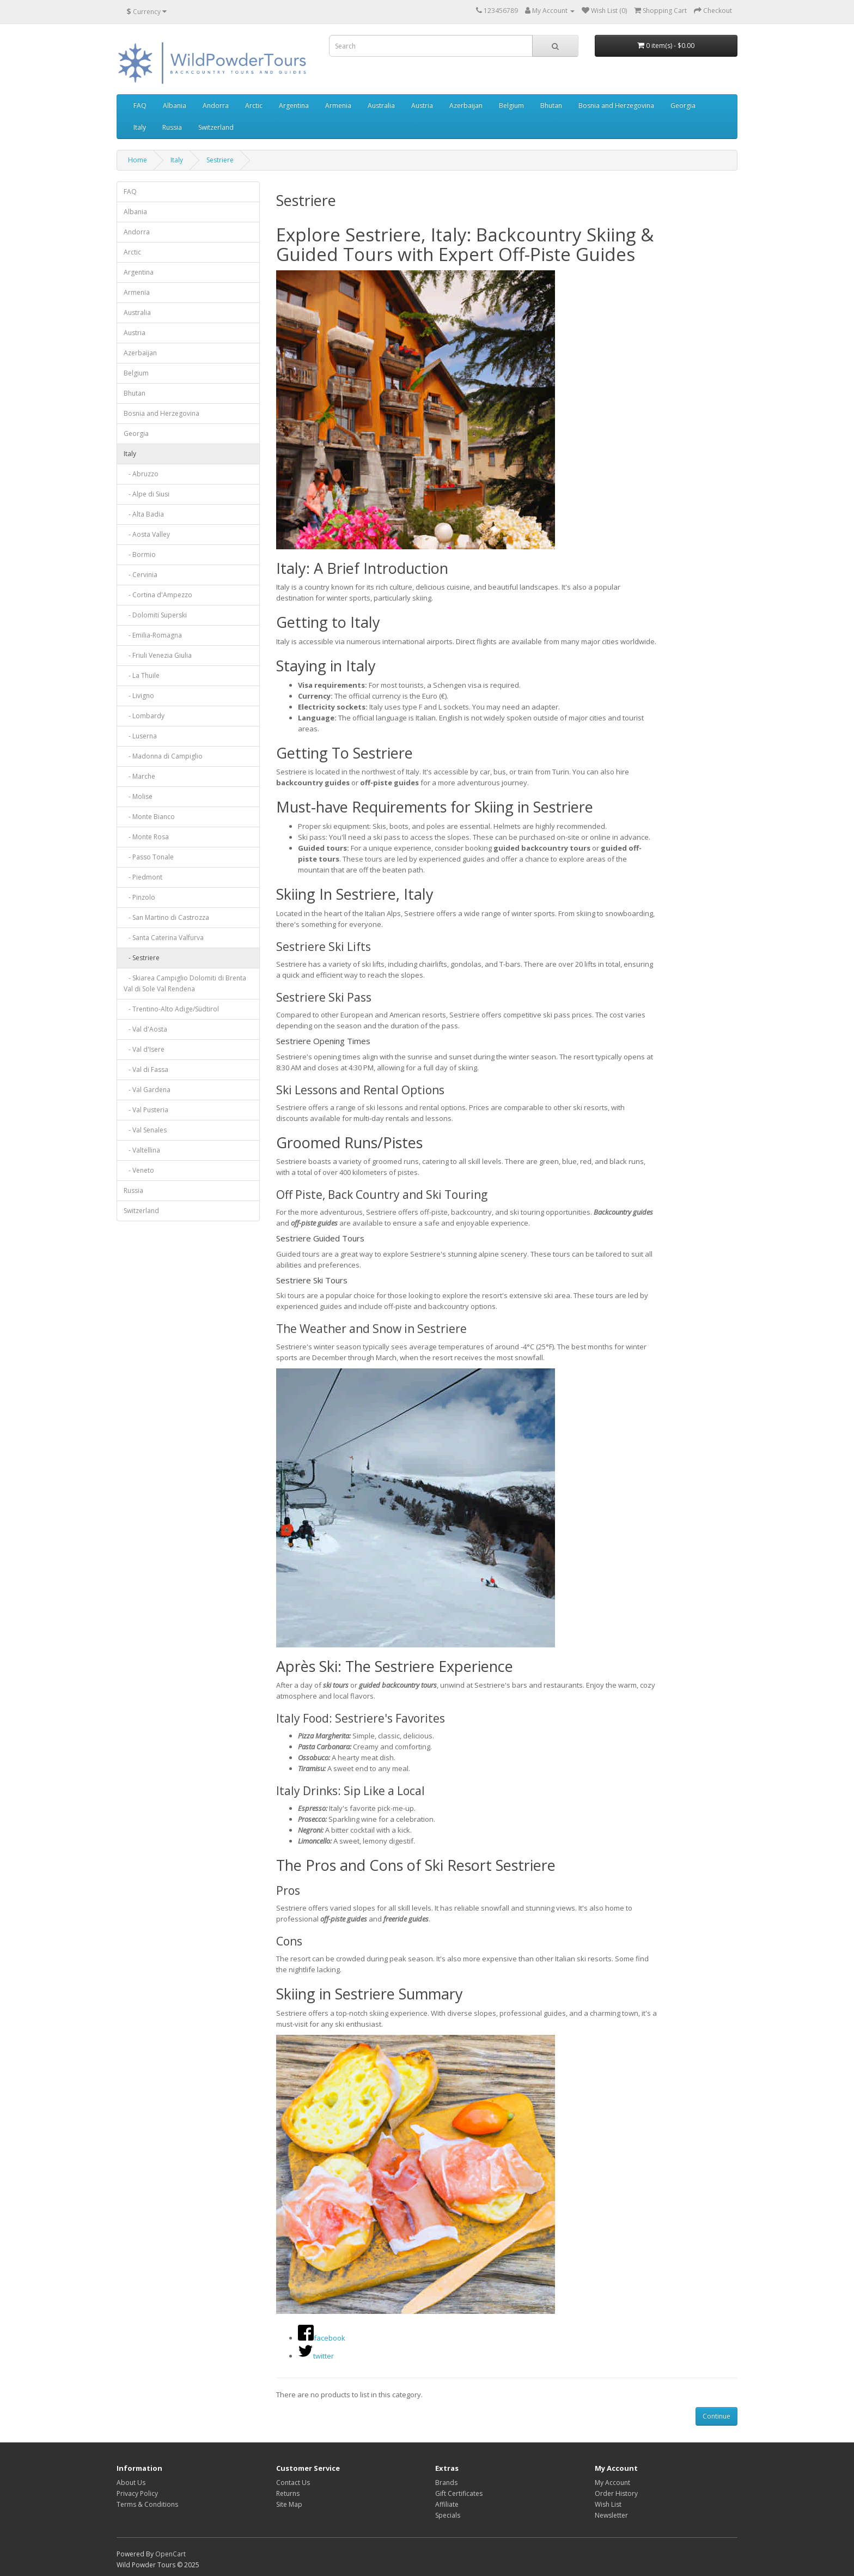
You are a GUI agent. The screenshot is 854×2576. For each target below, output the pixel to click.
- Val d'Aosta (145, 1029)
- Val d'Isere (144, 1049)
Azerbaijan (466, 105)
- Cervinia (140, 574)
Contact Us (293, 2482)
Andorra (216, 105)
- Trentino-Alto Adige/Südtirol (171, 1009)
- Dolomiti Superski (155, 615)
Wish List (608, 2504)
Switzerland (216, 127)
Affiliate (447, 2504)
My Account (612, 2482)
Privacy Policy (137, 2493)
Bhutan (551, 105)
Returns (288, 2493)
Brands (446, 2482)
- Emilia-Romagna (153, 635)
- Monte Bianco (149, 816)
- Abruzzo (141, 473)
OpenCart (170, 2554)
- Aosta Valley (147, 534)
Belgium (511, 105)
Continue (716, 2416)
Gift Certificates (459, 2493)
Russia (172, 127)
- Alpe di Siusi (146, 494)
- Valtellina (142, 1150)
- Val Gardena (147, 1089)
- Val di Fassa (146, 1069)
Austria (422, 105)
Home (137, 160)
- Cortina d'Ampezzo (158, 594)
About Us (131, 2482)
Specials (447, 2515)
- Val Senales (145, 1130)
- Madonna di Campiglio (163, 756)
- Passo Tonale (149, 857)
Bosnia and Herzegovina (616, 105)
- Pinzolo (139, 897)
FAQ (140, 105)
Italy (139, 127)
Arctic (254, 105)
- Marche (139, 776)
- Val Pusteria (146, 1109)
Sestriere (220, 160)
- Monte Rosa (146, 836)
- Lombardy (144, 715)
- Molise (138, 796)
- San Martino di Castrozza (166, 917)
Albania (174, 105)
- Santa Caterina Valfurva (164, 937)
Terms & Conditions (147, 2504)
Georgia (683, 105)
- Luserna (140, 736)
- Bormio (140, 554)
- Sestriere (142, 957)
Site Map (289, 2504)
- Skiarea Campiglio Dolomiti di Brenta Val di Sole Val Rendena (185, 983)
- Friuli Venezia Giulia (158, 655)
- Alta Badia (144, 514)
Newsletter (611, 2515)
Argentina (294, 105)
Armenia (338, 105)
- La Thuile (142, 675)
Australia (381, 105)
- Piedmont (143, 877)
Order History (616, 2493)
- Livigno (139, 695)
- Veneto (139, 1170)
